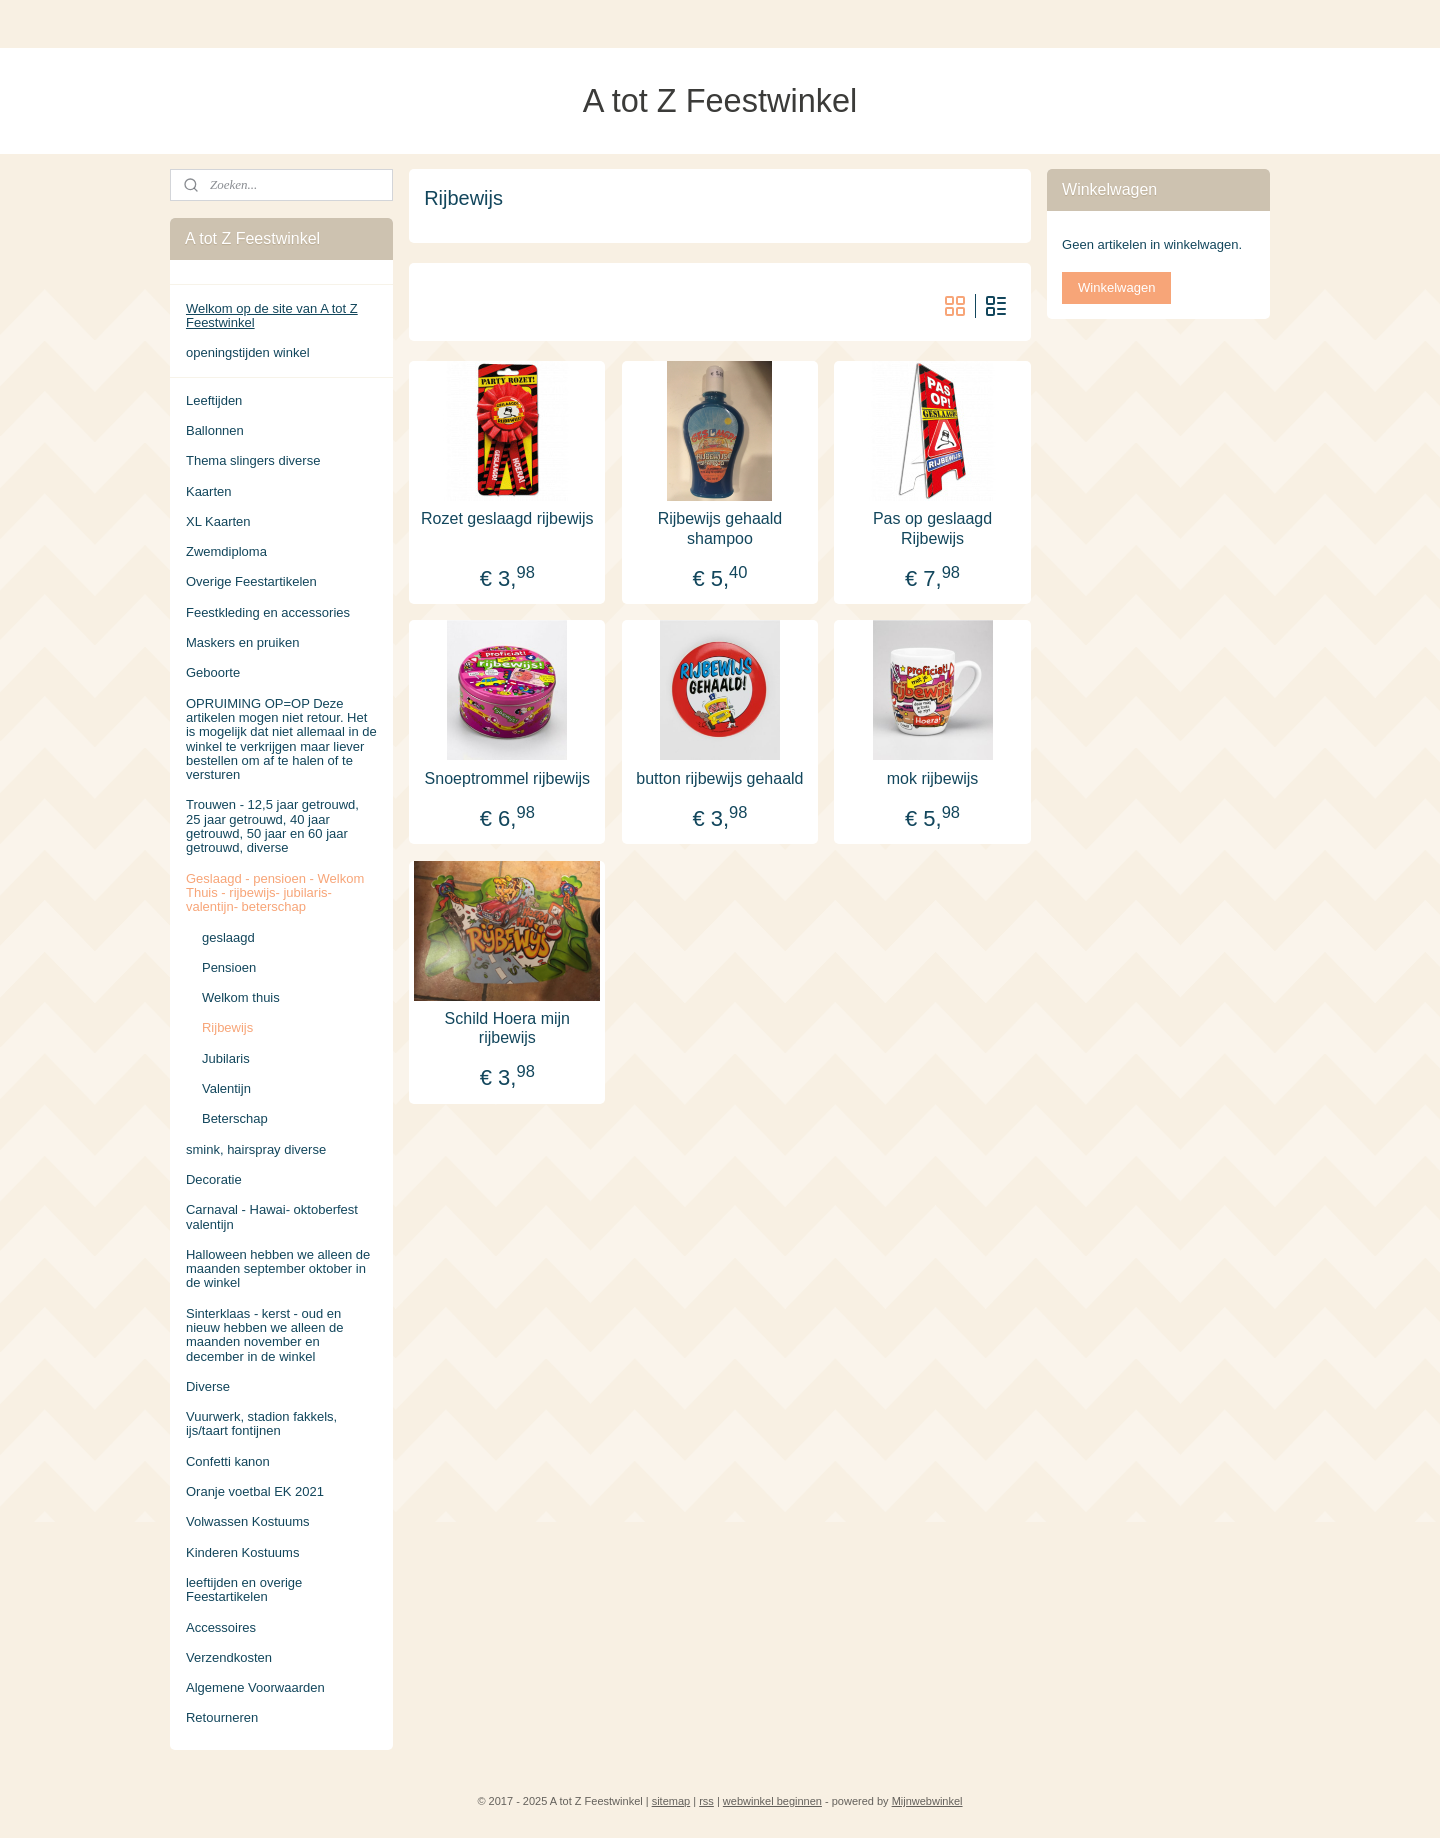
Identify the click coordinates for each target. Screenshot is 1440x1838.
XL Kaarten (218, 521)
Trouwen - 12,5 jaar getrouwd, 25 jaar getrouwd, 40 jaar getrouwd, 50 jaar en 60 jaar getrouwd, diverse (272, 826)
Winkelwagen (1116, 287)
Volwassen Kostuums (248, 1521)
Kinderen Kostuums (242, 1552)
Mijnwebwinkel (927, 1801)
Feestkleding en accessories (268, 612)
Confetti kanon (228, 1461)
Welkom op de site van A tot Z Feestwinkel (272, 315)
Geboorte (213, 672)
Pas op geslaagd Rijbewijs (932, 528)
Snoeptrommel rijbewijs (507, 777)
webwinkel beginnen (772, 1801)
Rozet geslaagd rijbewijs (507, 518)
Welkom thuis (241, 997)
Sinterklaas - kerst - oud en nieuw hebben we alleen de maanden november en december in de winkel (265, 1335)
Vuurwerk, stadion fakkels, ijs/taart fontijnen (261, 1423)
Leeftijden (214, 400)
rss (706, 1801)
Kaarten (209, 491)
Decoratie (214, 1179)
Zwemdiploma (226, 551)
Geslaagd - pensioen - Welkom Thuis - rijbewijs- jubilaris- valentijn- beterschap (275, 893)
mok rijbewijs (933, 777)
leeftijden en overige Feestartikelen (244, 1589)
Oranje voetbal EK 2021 (255, 1491)
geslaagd (228, 937)
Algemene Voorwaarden (255, 1687)
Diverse (208, 1386)
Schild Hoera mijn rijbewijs (507, 1027)
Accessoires (221, 1627)
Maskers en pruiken (242, 642)
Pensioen (229, 967)
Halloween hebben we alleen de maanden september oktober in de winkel (278, 1269)
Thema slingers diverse (253, 460)
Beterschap (235, 1118)
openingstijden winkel (248, 352)
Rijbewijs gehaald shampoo (720, 528)
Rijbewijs (227, 1027)
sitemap (671, 1801)
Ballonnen (215, 430)
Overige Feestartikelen (251, 581)
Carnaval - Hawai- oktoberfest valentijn (272, 1216)
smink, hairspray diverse (256, 1149)
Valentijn (226, 1088)
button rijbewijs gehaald (719, 777)
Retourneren (222, 1717)
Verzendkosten (229, 1657)
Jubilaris (226, 1058)
